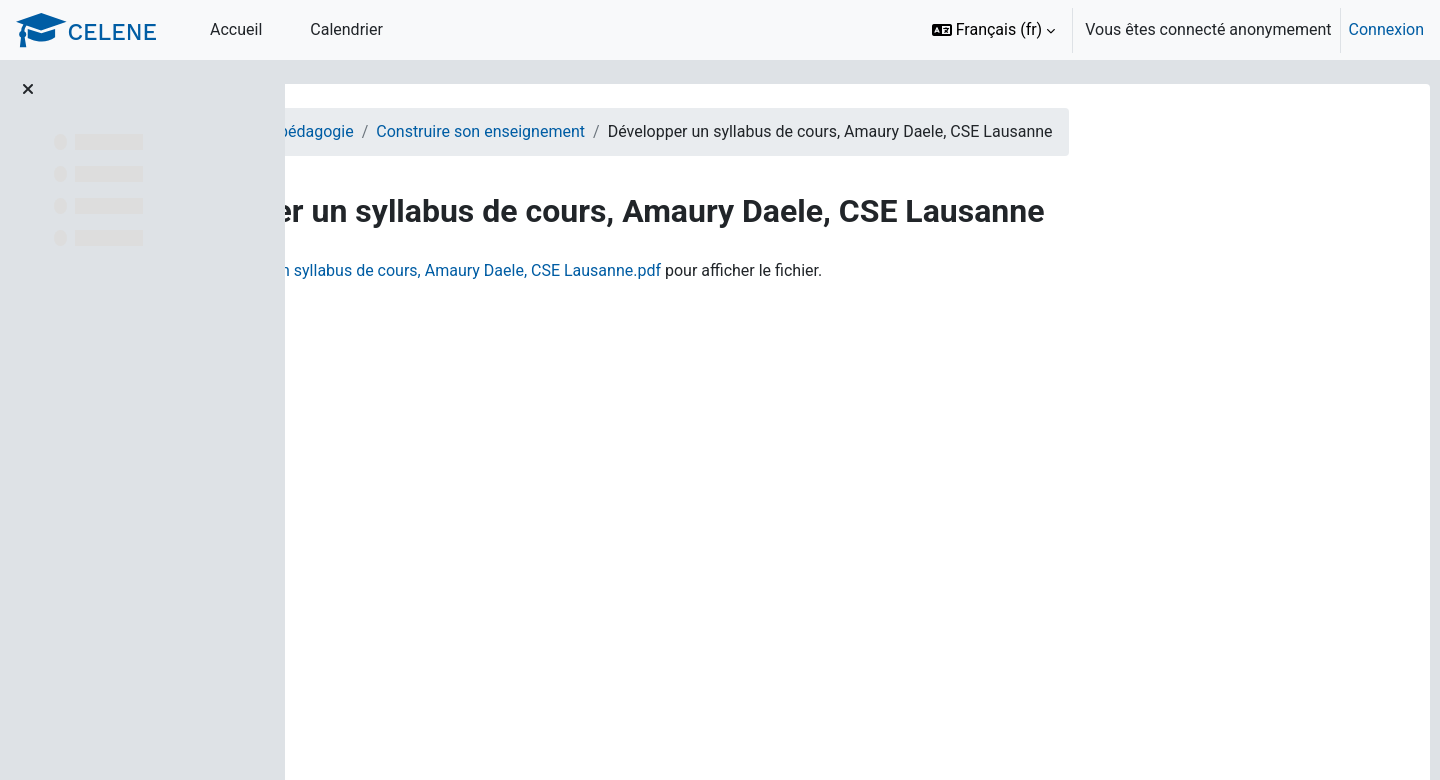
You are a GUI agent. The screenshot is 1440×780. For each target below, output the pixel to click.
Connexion (1386, 29)
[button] (994, 30)
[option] (1171, 30)
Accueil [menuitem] (236, 29)
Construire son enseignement (715, 131)
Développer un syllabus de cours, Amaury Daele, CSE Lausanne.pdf (659, 270)
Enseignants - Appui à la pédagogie (464, 131)
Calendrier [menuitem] (346, 29)
